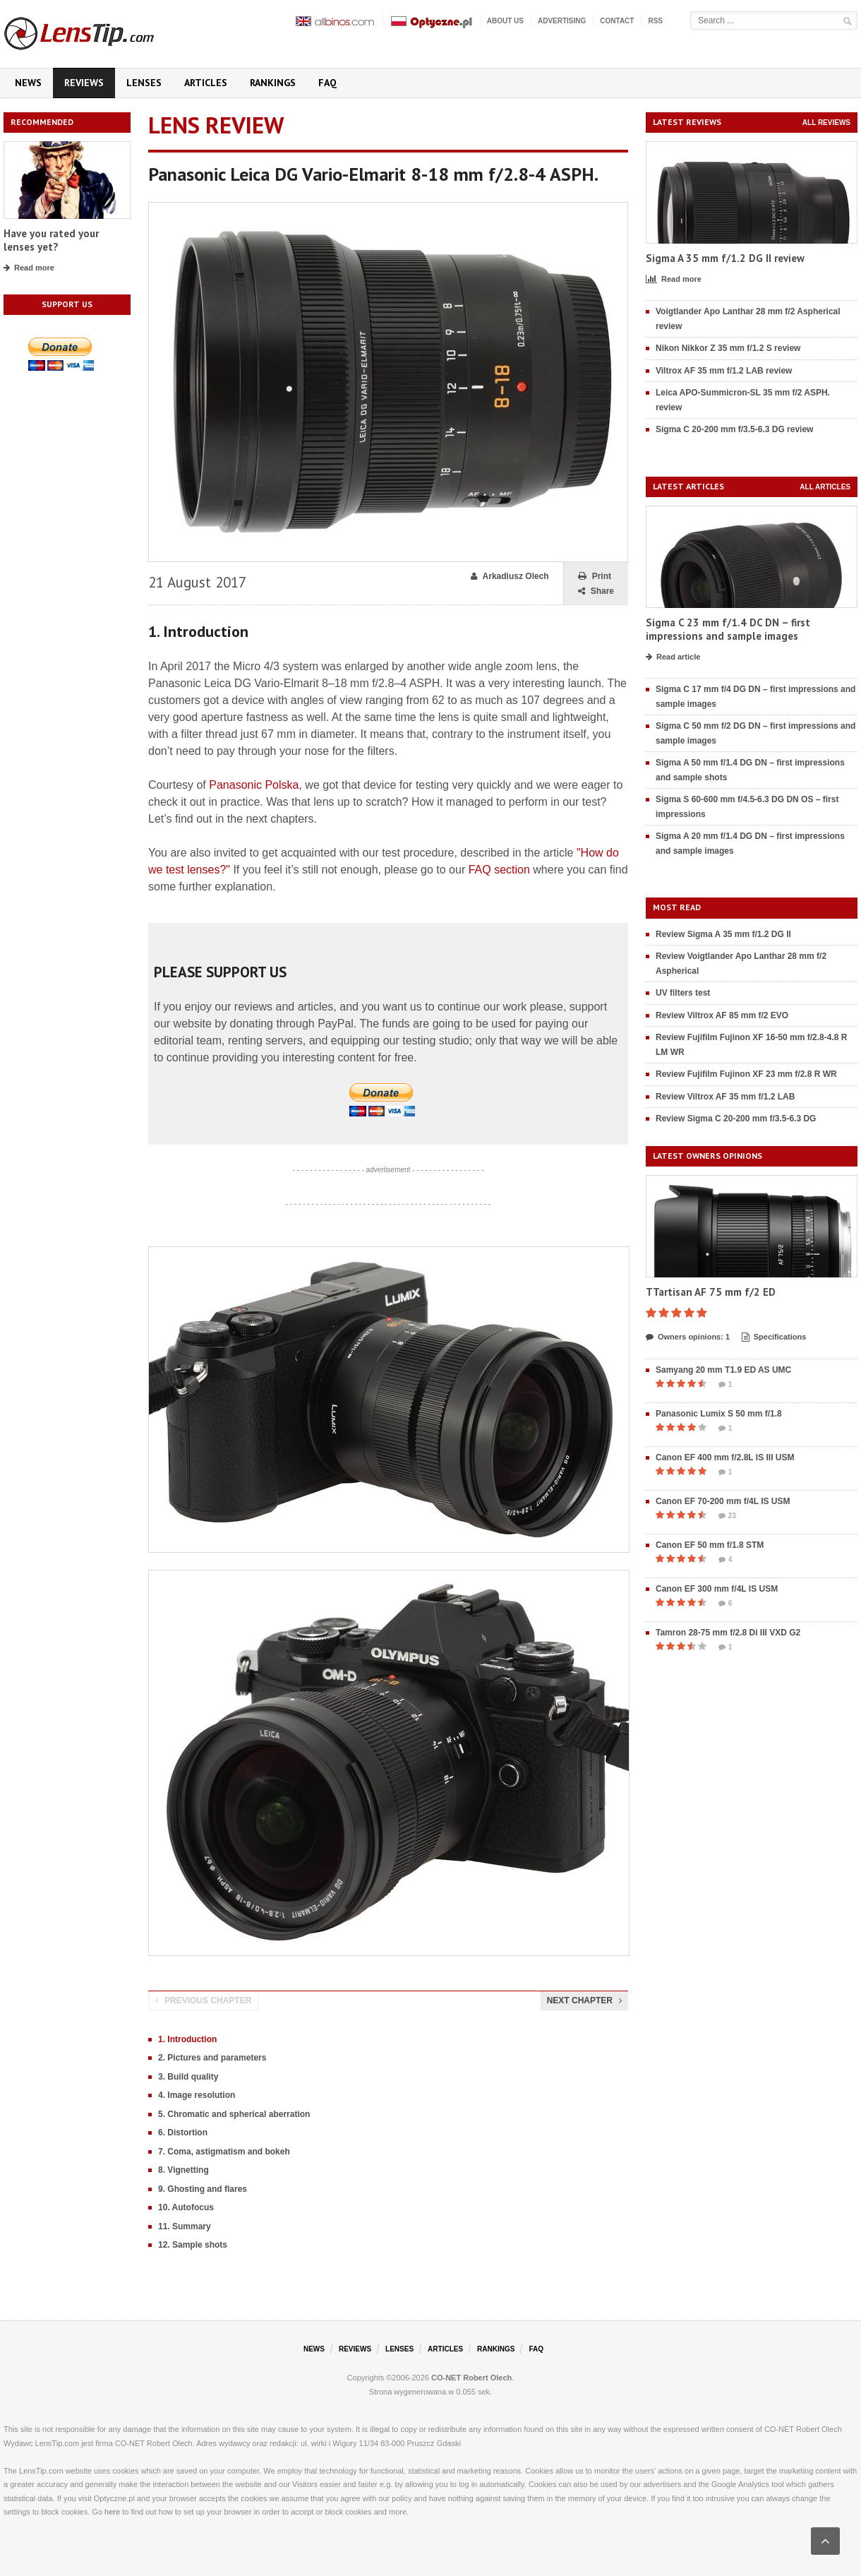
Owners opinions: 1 (688, 1337)
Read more (29, 268)
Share (596, 591)
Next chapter (584, 2000)
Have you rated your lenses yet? (51, 240)
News (28, 82)
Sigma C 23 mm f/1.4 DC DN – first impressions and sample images (728, 629)
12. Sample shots (192, 2245)
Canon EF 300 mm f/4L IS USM (717, 1589)
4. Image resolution (196, 2095)
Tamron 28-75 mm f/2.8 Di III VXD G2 (728, 1633)
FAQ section (499, 870)
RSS (655, 21)
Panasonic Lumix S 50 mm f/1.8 (719, 1414)
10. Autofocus (186, 2207)
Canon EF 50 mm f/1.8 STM (710, 1545)
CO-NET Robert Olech (471, 2377)
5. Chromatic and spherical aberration (234, 2114)
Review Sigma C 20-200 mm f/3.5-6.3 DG (736, 1118)
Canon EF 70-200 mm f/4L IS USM (723, 1501)
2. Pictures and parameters (212, 2058)
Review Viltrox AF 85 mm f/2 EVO (722, 1015)
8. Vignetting (183, 2170)
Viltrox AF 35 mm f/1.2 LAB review (724, 371)
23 (727, 1516)
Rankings (273, 82)
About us (505, 21)
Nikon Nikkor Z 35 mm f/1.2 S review (728, 348)
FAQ (327, 82)
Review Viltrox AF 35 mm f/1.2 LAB (725, 1097)
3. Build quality (188, 2077)
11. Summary (184, 2226)
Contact (617, 21)
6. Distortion (182, 2132)
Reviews (84, 82)
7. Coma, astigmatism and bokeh (224, 2152)
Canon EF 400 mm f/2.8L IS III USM (725, 1457)
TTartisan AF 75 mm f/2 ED (711, 1292)
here (112, 2512)
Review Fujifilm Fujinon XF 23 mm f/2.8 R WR (746, 1074)
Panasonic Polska (254, 785)
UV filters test (683, 993)
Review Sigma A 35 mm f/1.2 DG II (723, 934)
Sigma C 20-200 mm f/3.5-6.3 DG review (734, 429)
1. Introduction (187, 2039)
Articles (205, 82)
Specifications (774, 1337)
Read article (673, 657)
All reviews (826, 122)
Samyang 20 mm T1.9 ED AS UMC (723, 1370)
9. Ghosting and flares (202, 2189)
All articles (825, 487)
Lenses (144, 82)
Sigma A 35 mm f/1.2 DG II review (725, 258)
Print (594, 576)
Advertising (562, 21)
